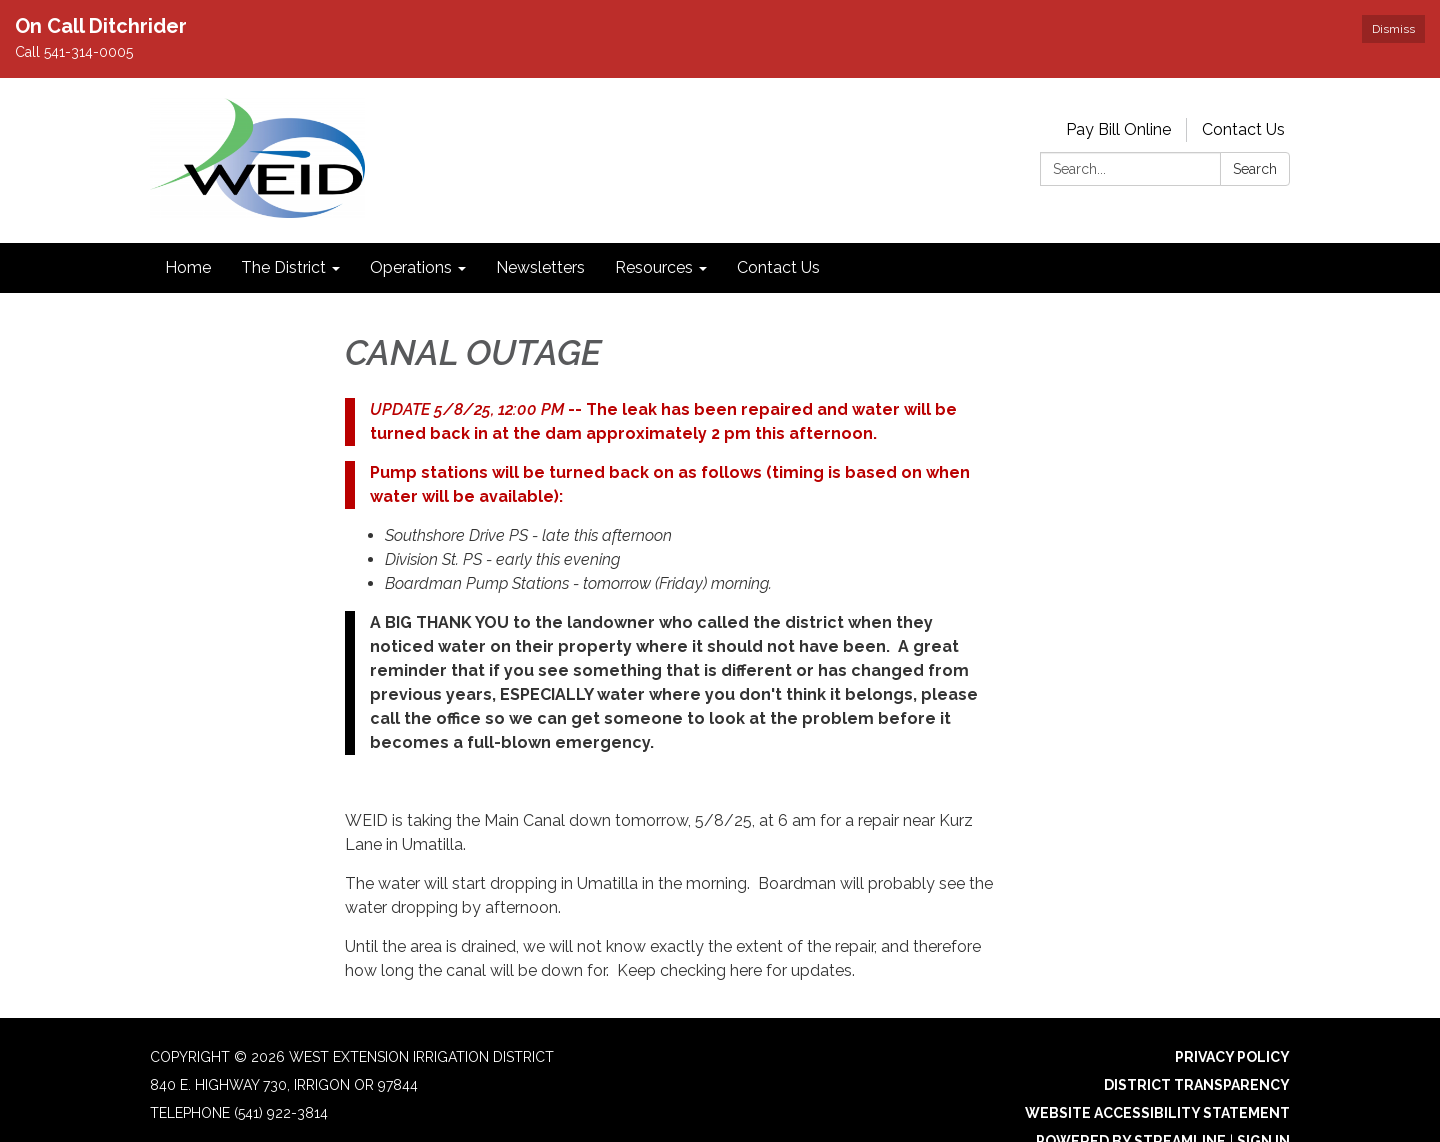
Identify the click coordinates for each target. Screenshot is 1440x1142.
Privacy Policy (1232, 1057)
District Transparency (1197, 1085)
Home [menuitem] (188, 267)
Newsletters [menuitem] (540, 267)
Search (1255, 169)
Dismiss (1393, 29)
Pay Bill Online (1118, 129)
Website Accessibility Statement (1157, 1113)
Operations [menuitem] (411, 267)
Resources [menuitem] (654, 267)
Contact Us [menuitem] (778, 267)
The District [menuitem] (283, 267)
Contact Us (1243, 129)
